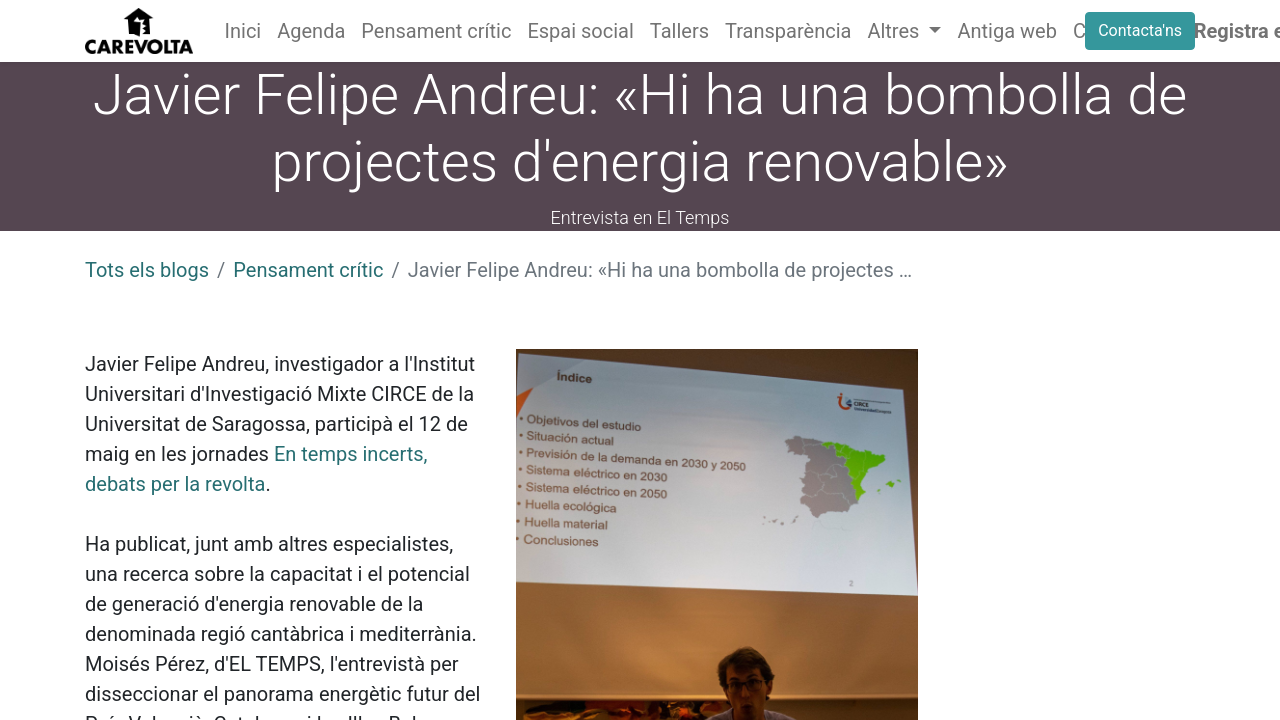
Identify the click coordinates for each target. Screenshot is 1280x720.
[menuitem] (243, 31)
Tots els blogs (147, 270)
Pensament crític (308, 270)
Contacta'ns (1140, 30)
